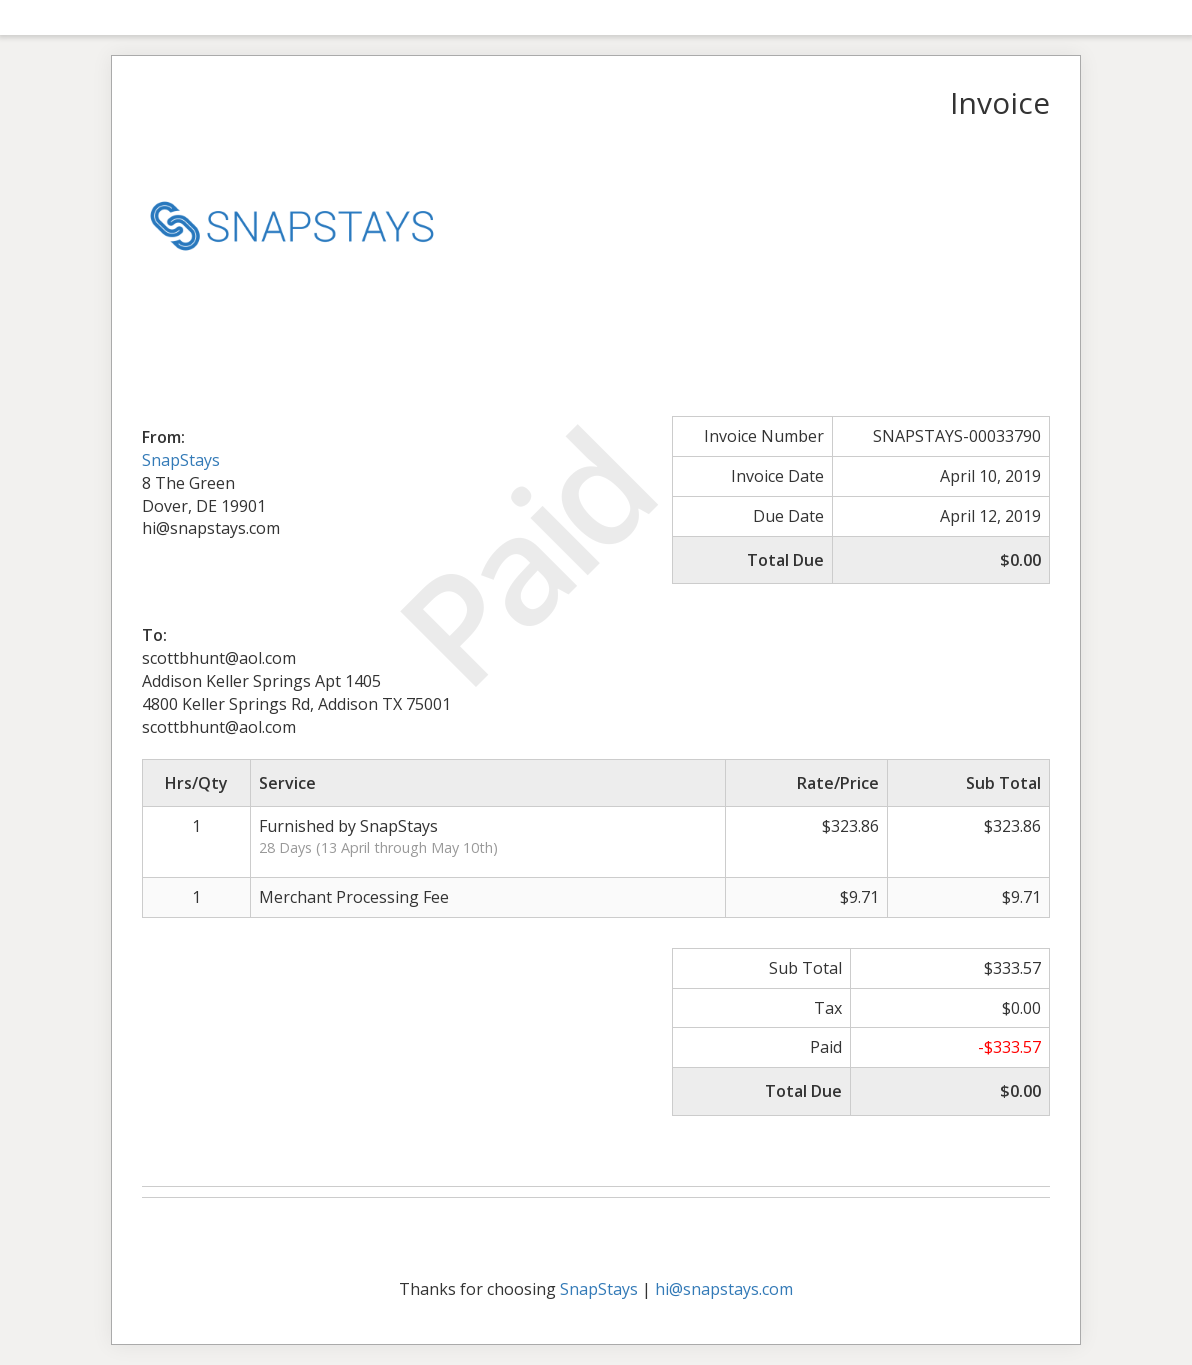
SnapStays (181, 460)
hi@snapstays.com (724, 1289)
